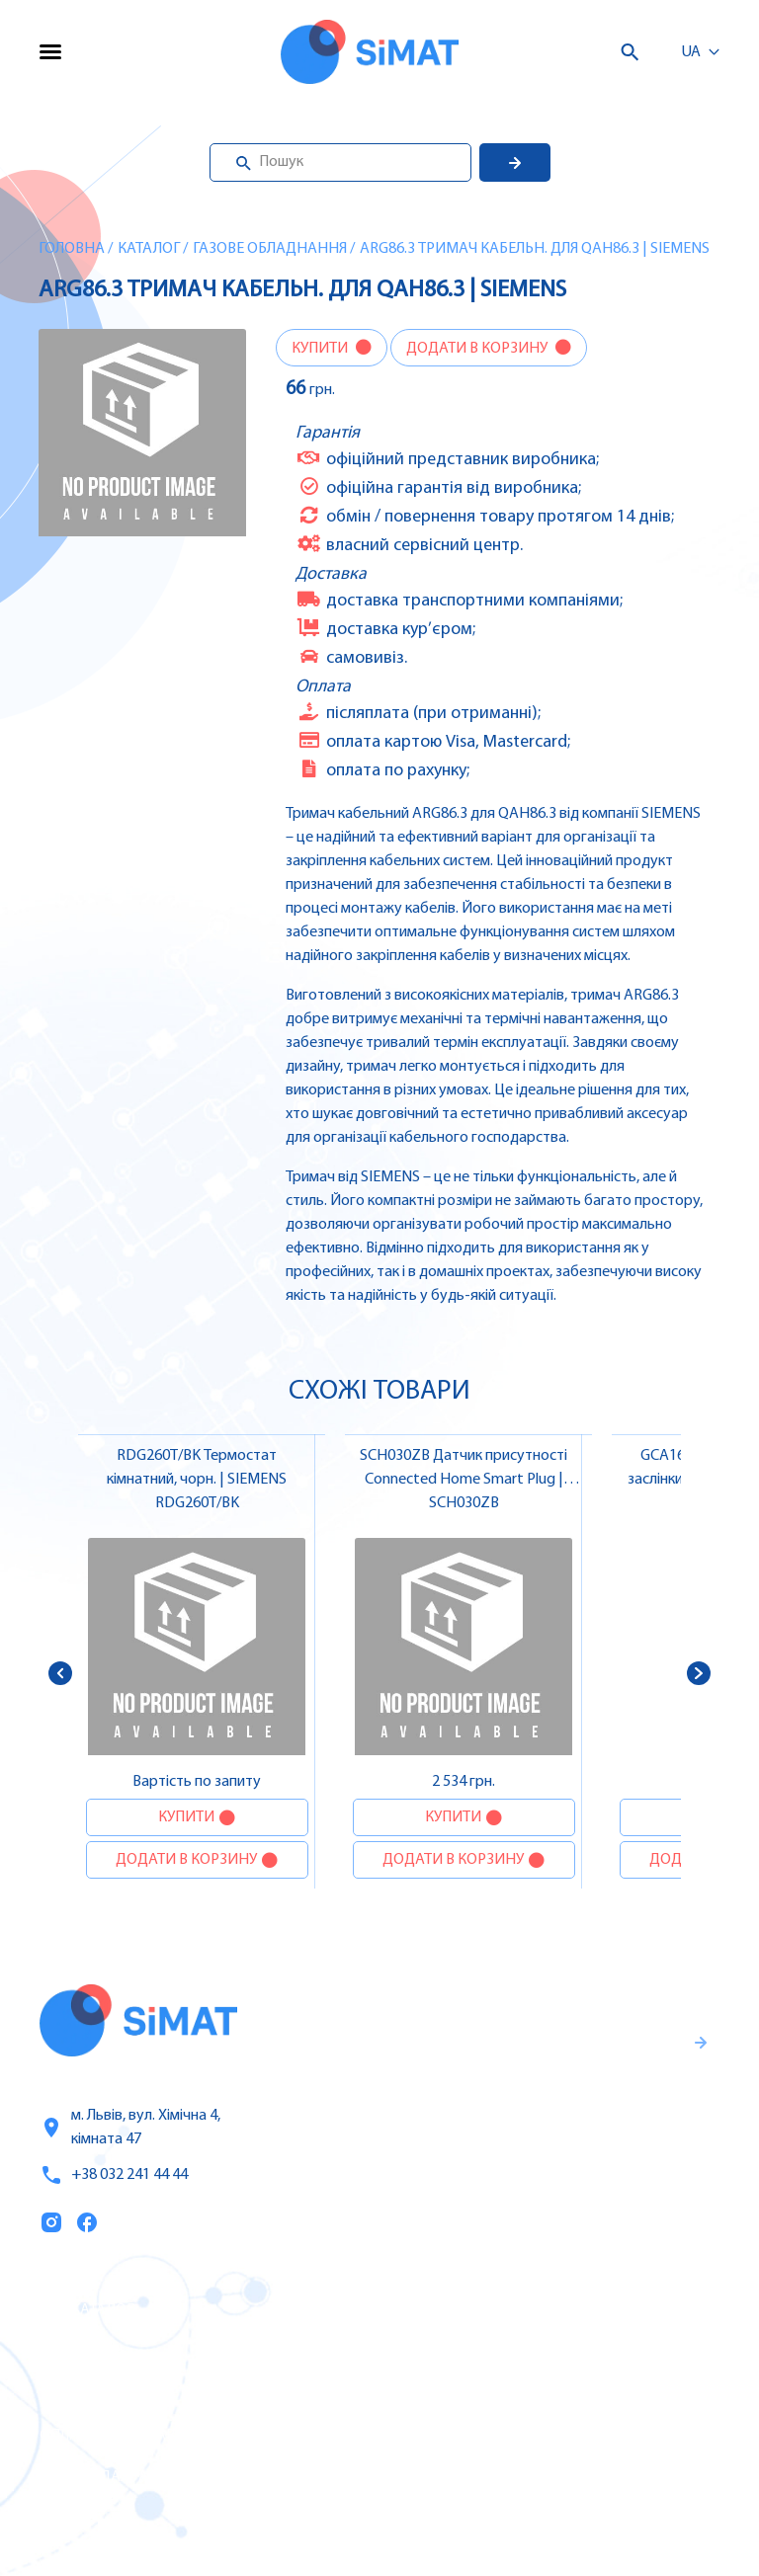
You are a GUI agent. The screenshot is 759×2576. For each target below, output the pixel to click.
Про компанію (97, 2394)
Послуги (72, 2353)
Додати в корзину (478, 349)
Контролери (489, 2310)
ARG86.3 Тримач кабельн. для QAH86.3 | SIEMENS (535, 249)
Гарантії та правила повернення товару (565, 2118)
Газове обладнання (270, 249)
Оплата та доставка (117, 2436)
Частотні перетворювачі (537, 2352)
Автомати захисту (514, 2393)
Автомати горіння (511, 2476)
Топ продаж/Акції (108, 2477)
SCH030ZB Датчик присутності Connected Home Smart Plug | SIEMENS (463, 1479)
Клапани (477, 2518)
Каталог (149, 249)
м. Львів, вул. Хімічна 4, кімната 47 (130, 2127)
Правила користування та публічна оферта (543, 2184)
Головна (72, 249)
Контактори (489, 2435)
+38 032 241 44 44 (114, 2175)
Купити (321, 349)
